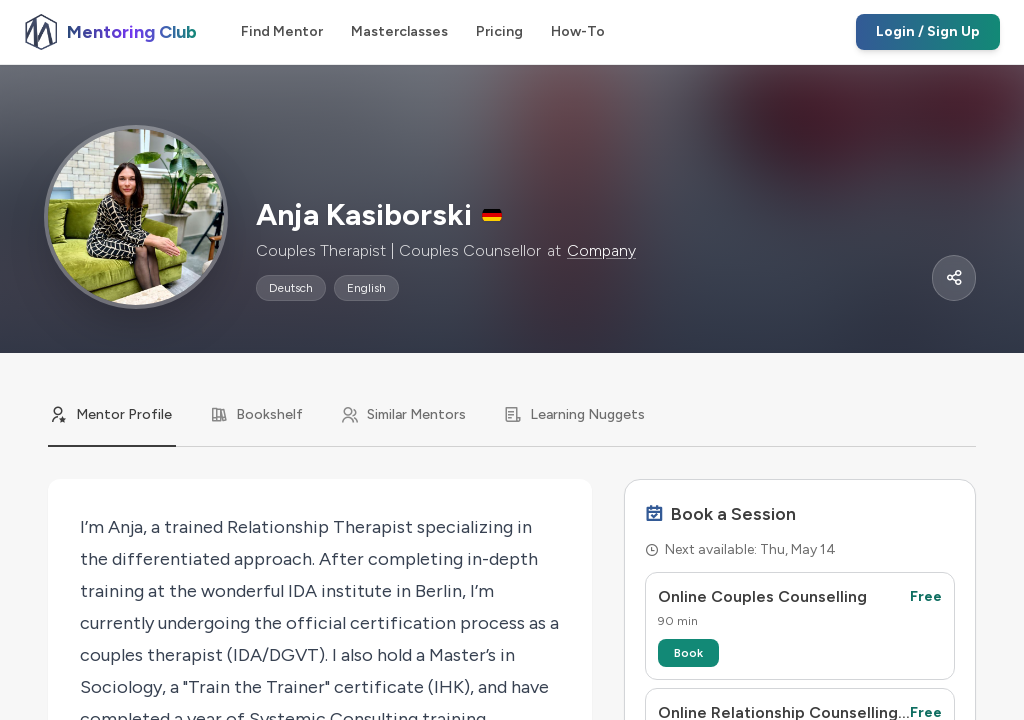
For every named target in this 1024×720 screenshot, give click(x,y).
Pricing (499, 31)
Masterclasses (399, 31)
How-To (578, 31)
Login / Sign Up (928, 31)
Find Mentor (282, 31)
